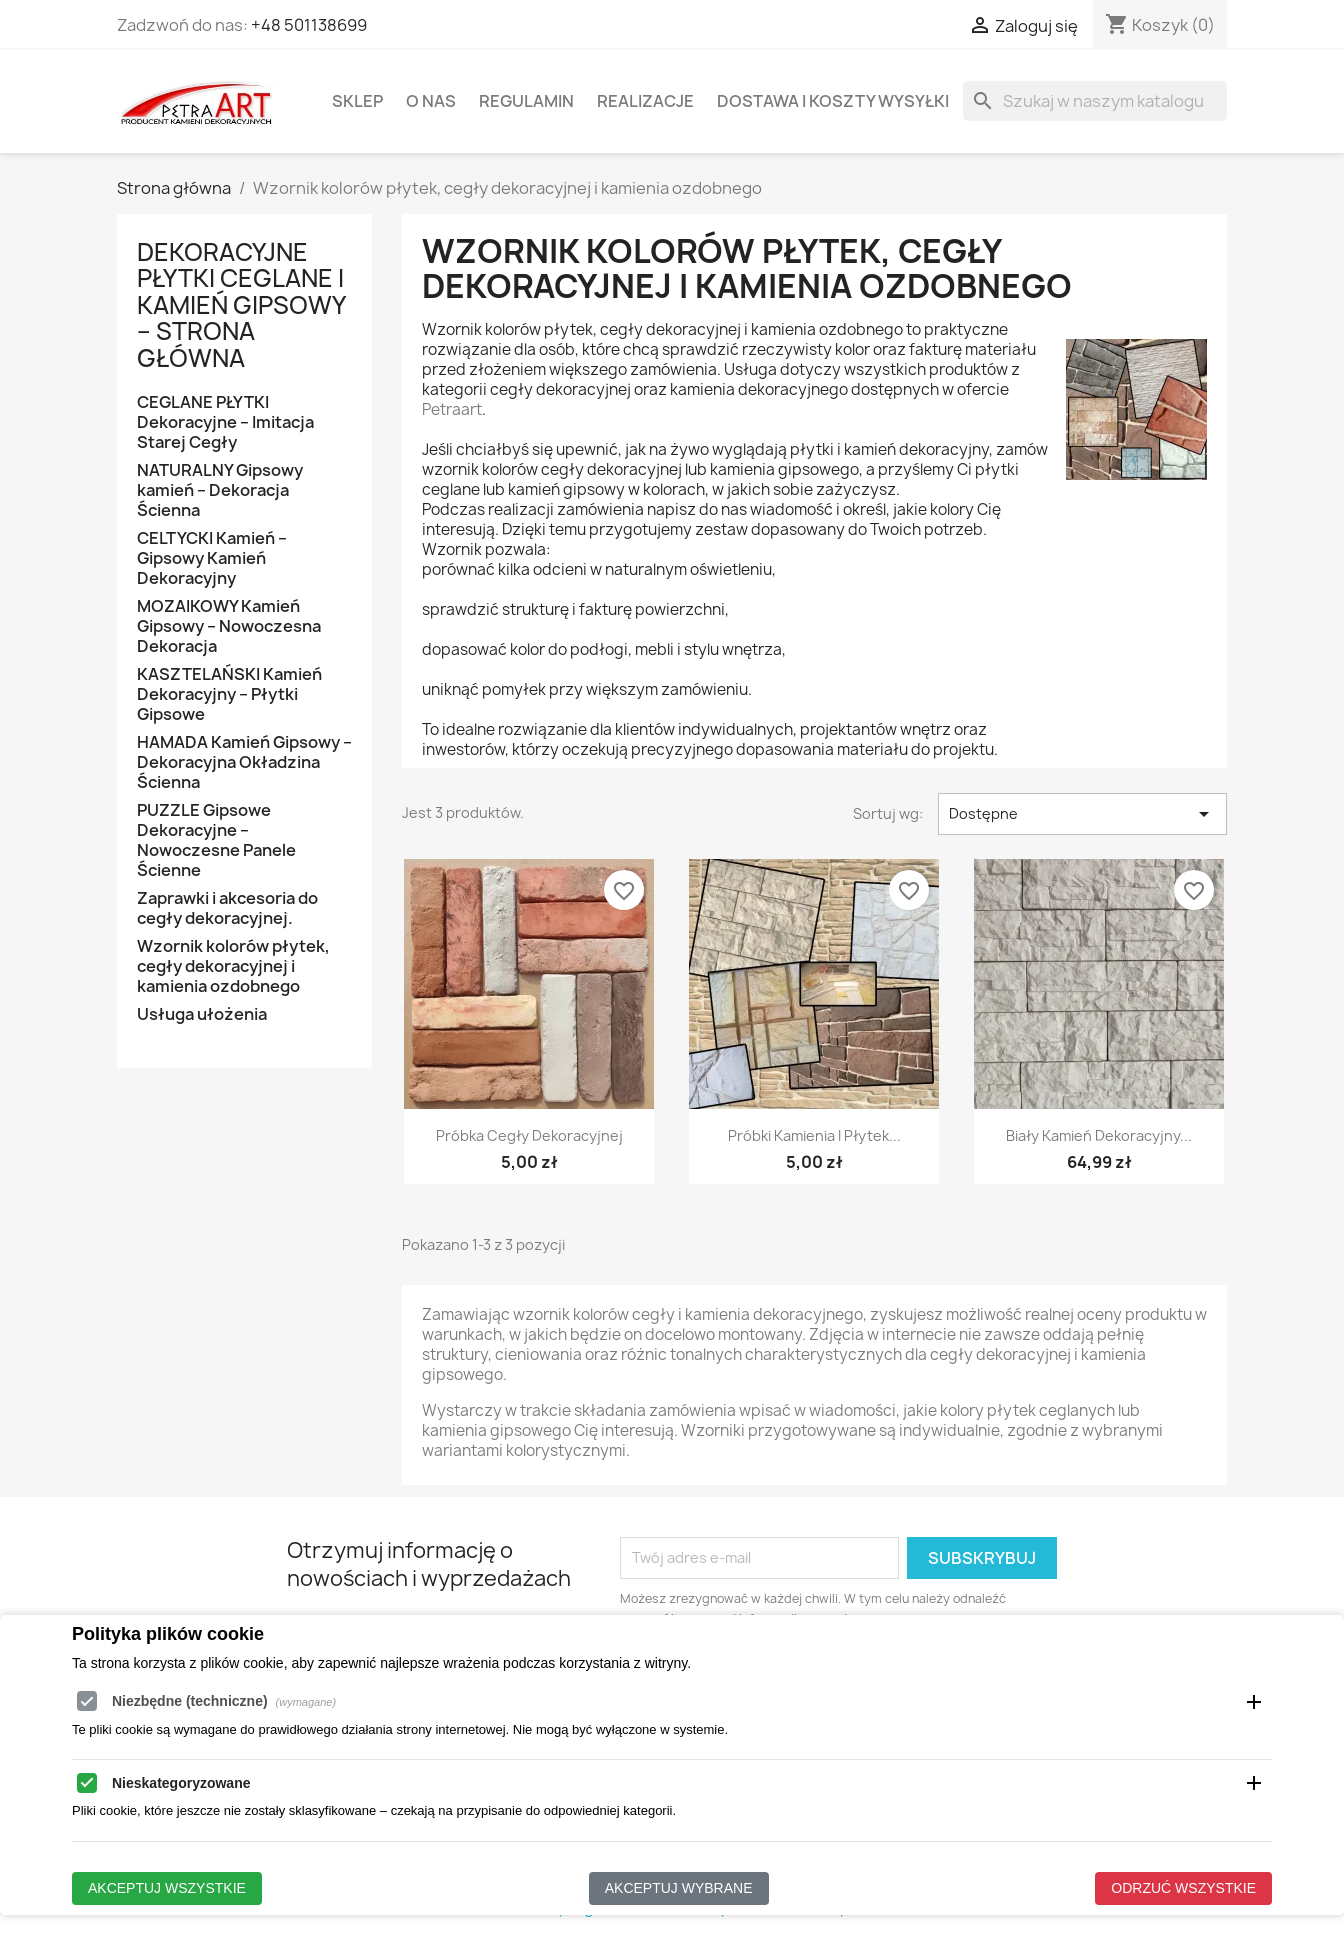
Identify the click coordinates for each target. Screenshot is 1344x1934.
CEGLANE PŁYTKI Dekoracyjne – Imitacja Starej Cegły (225, 422)
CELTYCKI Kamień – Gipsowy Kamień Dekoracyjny (212, 558)
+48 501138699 (309, 25)
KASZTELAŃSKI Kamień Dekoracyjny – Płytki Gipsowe (229, 694)
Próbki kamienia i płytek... (814, 1135)
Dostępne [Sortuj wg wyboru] (1082, 814)
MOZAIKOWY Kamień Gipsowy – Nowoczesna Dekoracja (229, 626)
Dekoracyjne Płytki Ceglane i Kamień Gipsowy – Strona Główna (241, 305)
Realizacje (645, 101)
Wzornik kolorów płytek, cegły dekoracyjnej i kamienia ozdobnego (233, 966)
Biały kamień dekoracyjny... (1099, 1135)
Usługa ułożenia (202, 1014)
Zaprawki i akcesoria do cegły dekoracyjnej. (227, 908)
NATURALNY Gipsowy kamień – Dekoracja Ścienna (220, 490)
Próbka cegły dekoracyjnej (529, 1135)
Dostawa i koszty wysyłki (833, 101)
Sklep (357, 101)
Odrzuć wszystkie (1183, 1887)
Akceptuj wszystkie (167, 1887)
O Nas (431, 101)
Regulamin (526, 101)
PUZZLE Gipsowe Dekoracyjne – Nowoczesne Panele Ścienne (216, 840)
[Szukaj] (1095, 101)
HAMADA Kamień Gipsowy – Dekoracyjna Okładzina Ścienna (244, 762)
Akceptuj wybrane (679, 1887)
